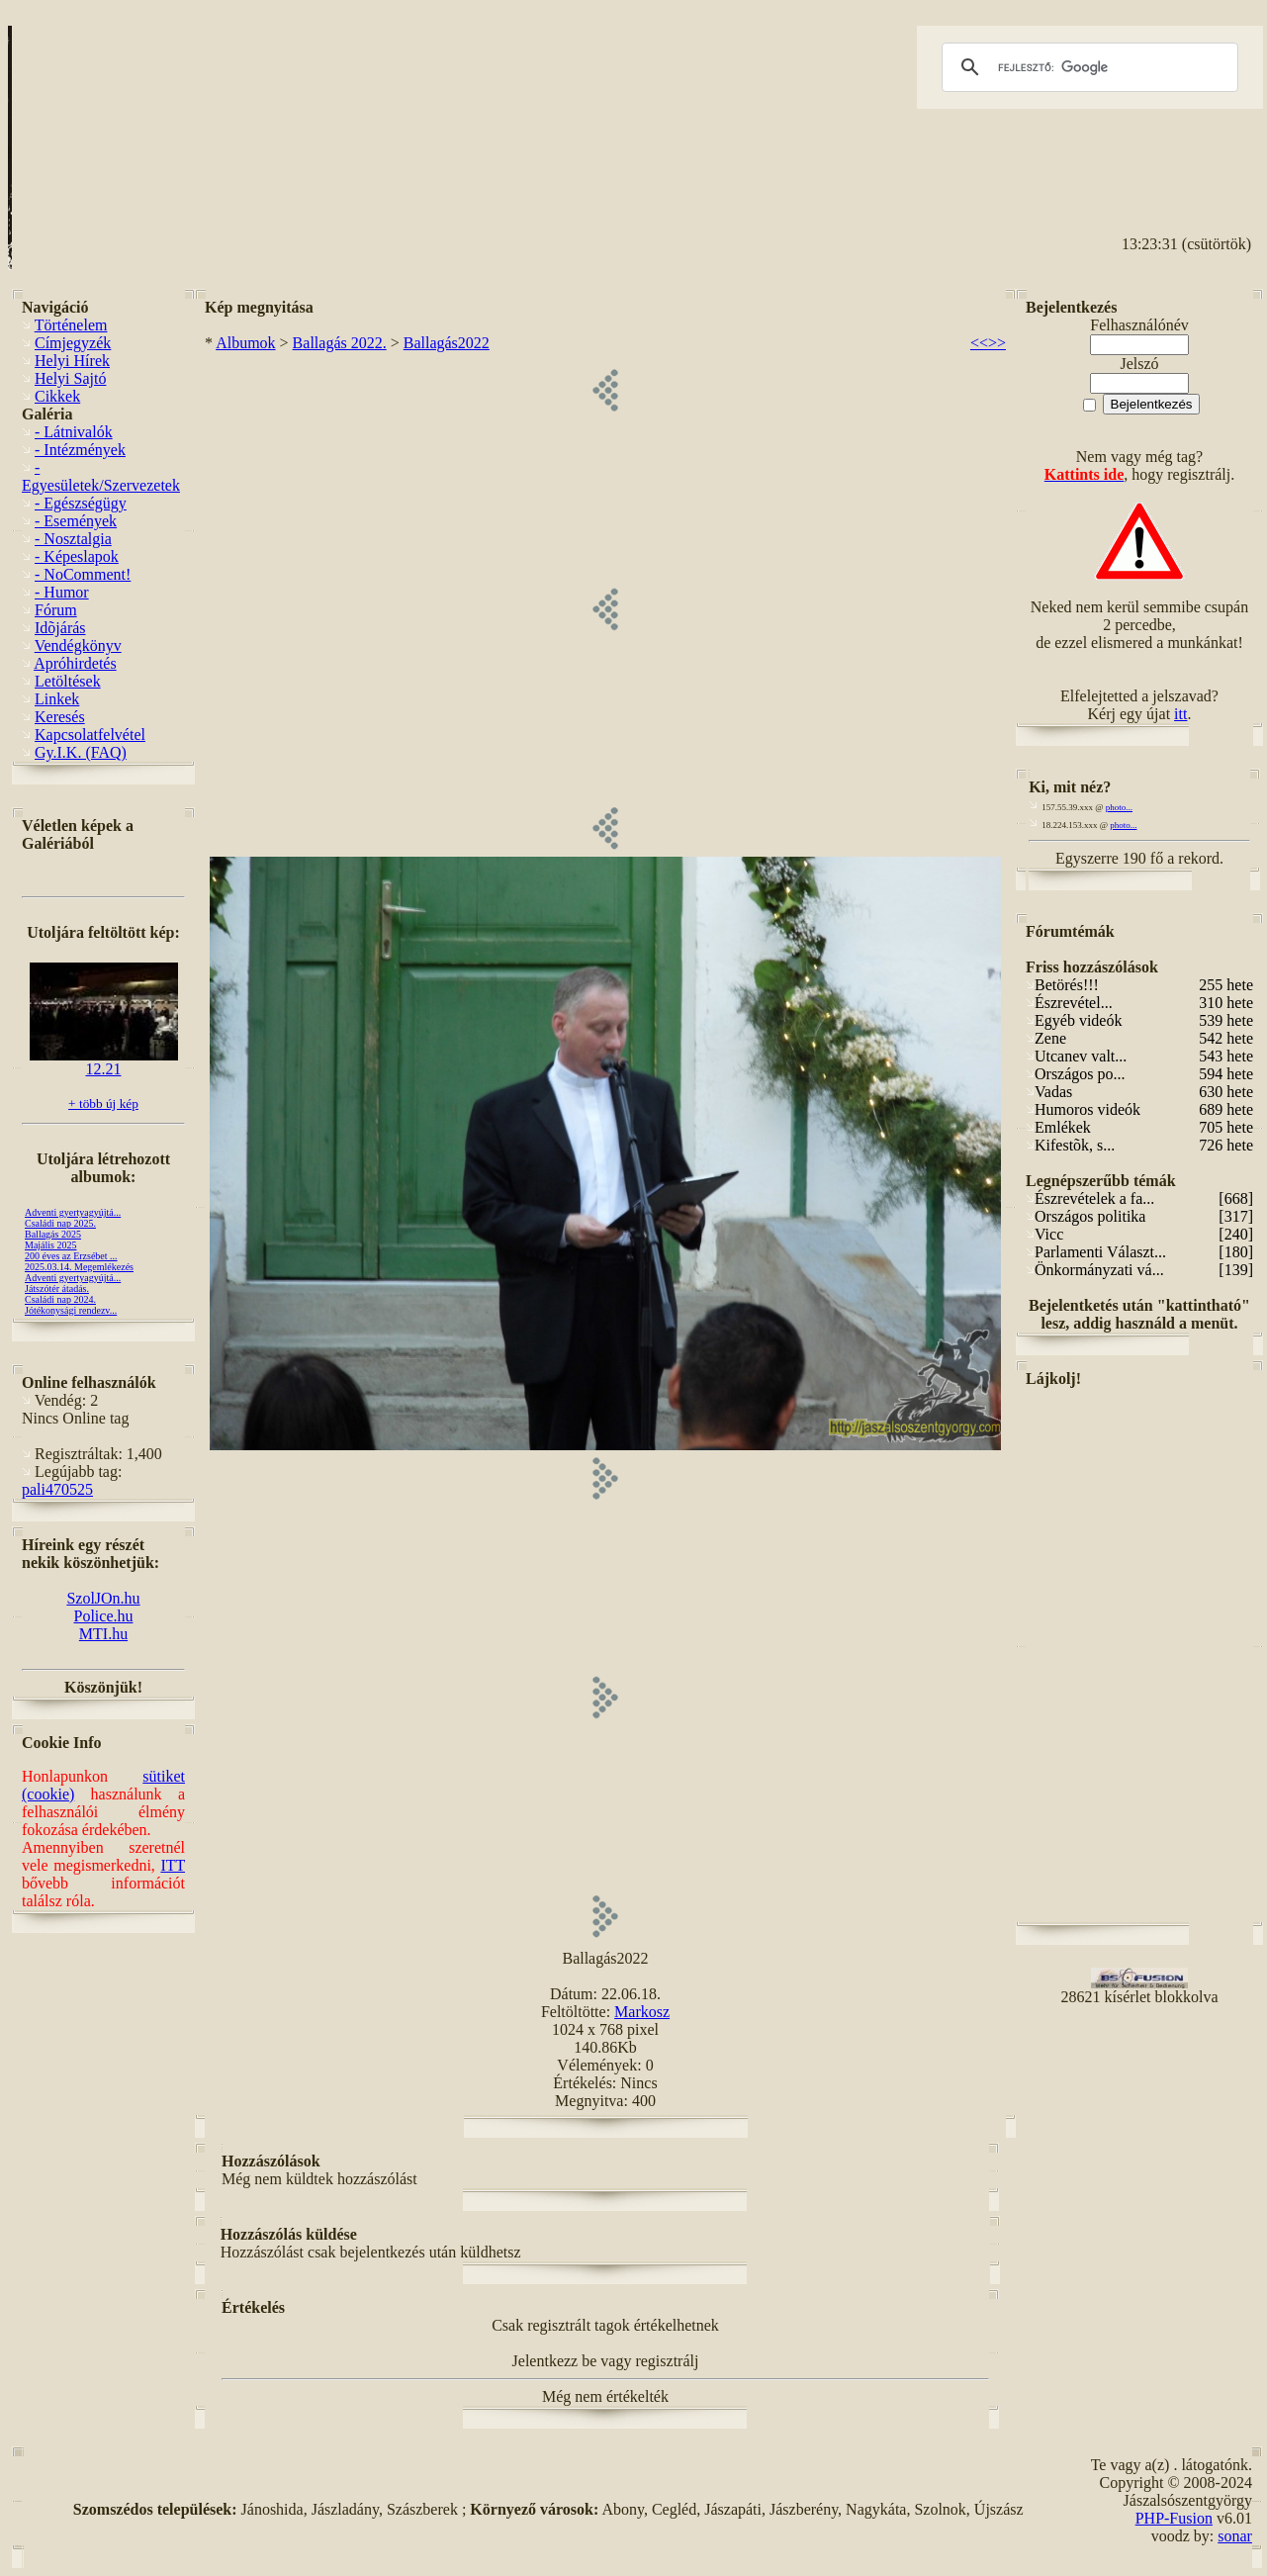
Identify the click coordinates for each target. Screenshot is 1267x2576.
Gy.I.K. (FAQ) (81, 752)
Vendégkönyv (78, 645)
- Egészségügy (81, 503)
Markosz (642, 2011)
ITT (172, 1865)
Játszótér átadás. (57, 1288)
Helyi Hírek (72, 360)
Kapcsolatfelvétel (90, 734)
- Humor (62, 592)
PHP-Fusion (1174, 2518)
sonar (1235, 2536)
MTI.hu (103, 1633)
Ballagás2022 (447, 342)
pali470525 (57, 1489)
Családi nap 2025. (60, 1223)
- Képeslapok (77, 556)
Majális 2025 (51, 1245)
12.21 (104, 1062)
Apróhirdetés (75, 663)
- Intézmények (80, 449)
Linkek (57, 698)
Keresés (60, 716)
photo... (1119, 807)
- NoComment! (83, 574)
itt (1180, 713)
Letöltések (68, 681)
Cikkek (57, 396)
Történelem (71, 325)
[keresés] (1087, 67)
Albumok (245, 342)
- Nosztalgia (73, 538)
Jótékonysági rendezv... (71, 1310)
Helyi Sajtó (70, 378)
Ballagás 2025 (53, 1234)
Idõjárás (60, 627)
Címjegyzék (73, 342)
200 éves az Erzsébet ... (71, 1255)
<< (979, 342)
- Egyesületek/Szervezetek (101, 476)
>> (997, 342)
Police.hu (104, 1616)
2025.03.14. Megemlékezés (79, 1266)
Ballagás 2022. (340, 342)
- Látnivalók (74, 431)
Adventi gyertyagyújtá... (73, 1212)
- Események (76, 520)
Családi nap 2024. (60, 1299)
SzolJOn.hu (102, 1598)
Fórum (56, 609)
